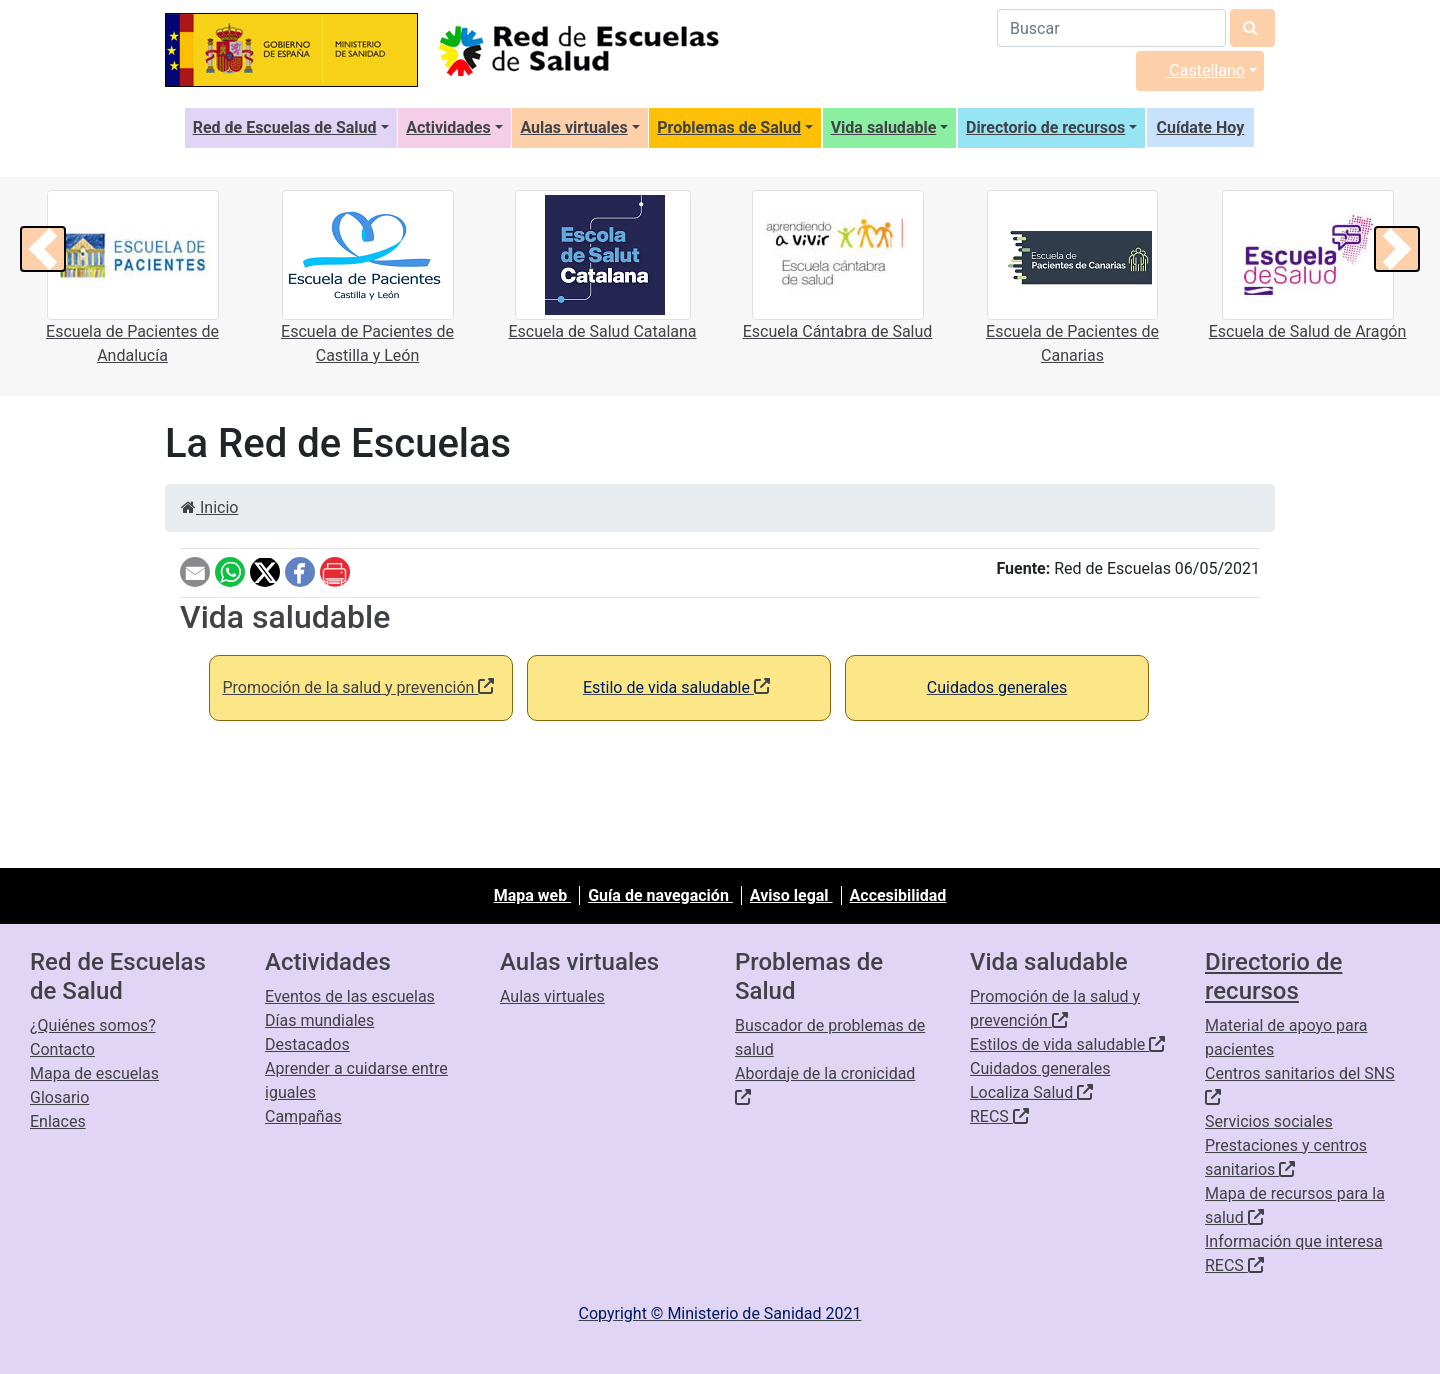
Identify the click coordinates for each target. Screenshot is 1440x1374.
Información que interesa (1294, 1241)
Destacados (307, 1044)
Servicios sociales (1269, 1121)
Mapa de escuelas (94, 1073)
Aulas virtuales (573, 127)
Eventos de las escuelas (350, 996)
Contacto (62, 1049)
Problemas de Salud (729, 127)
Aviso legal (791, 895)
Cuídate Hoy (1201, 127)
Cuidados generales (1040, 1068)
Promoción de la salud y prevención (358, 687)
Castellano (1194, 70)
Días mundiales (319, 1020)
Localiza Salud (1031, 1092)
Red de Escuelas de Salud (285, 127)
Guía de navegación (660, 895)
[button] (43, 249)
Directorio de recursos (1045, 127)
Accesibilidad (898, 895)
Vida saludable (884, 127)
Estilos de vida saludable (1067, 1044)
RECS (999, 1116)
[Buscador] (1111, 28)
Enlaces (58, 1121)
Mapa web (532, 895)
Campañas (303, 1116)
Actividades (448, 127)
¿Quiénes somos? (93, 1025)
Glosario (59, 1097)
